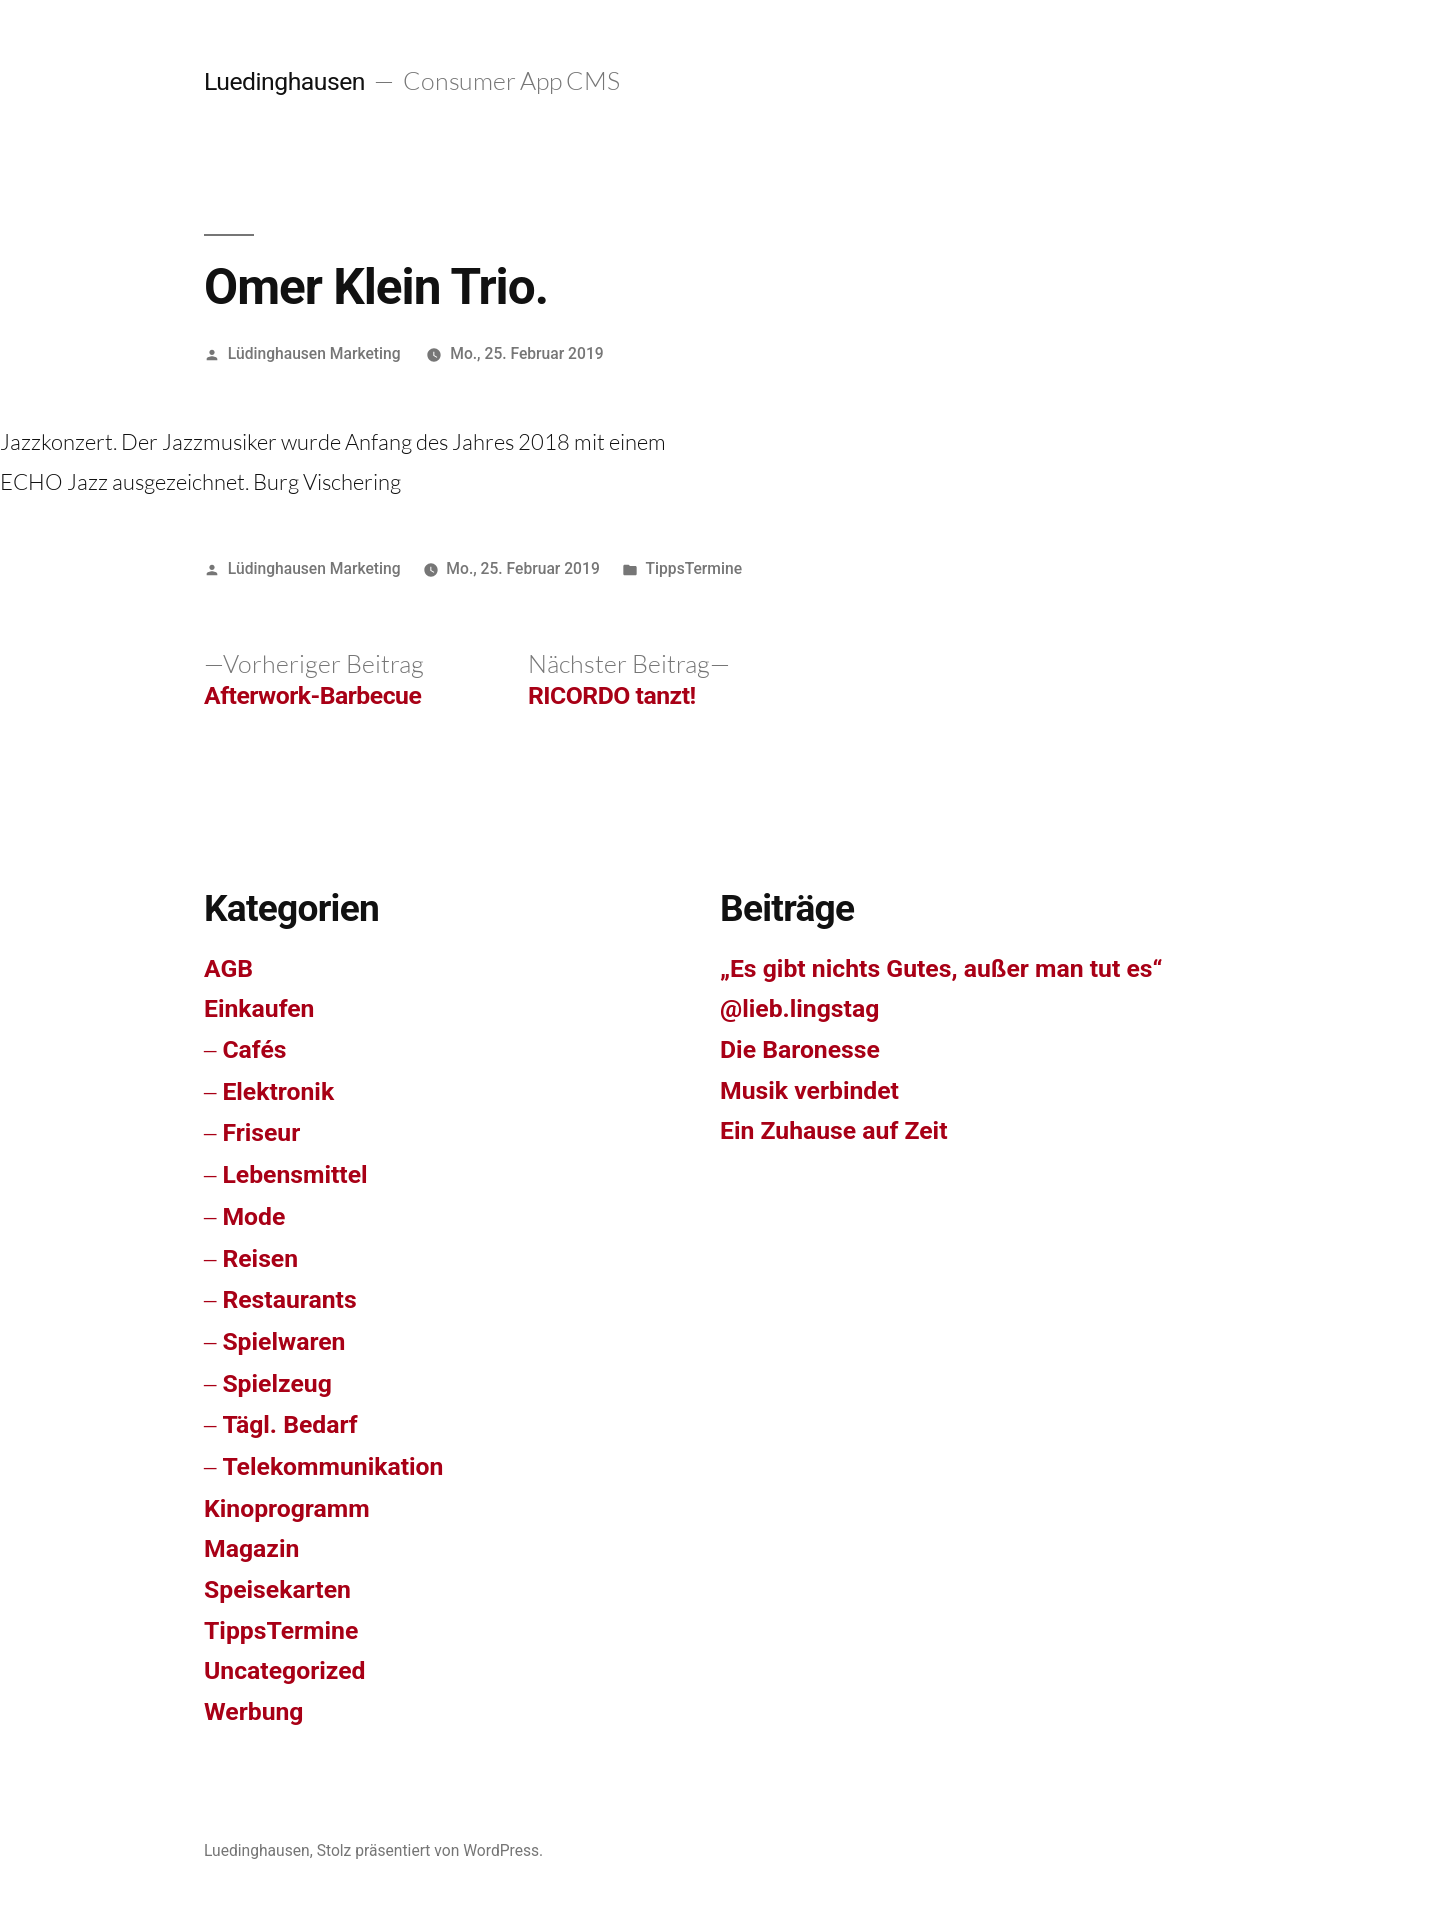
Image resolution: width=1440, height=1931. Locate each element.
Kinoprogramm (287, 1508)
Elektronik (278, 1091)
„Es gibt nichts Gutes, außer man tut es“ (941, 968)
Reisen (260, 1258)
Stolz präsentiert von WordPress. (430, 1850)
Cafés (254, 1049)
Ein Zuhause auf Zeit (834, 1130)
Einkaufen (259, 1008)
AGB (228, 968)
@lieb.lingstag (799, 1008)
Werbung (254, 1711)
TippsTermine (694, 568)
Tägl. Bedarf (289, 1424)
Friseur (261, 1132)
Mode (253, 1216)
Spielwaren (283, 1341)
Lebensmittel (294, 1174)
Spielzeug (276, 1383)
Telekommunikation (332, 1466)
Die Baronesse (800, 1049)
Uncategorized (285, 1670)
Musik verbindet (809, 1090)
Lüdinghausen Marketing (314, 353)
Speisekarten (277, 1589)
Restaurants (289, 1299)
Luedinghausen (284, 81)
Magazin (251, 1548)
